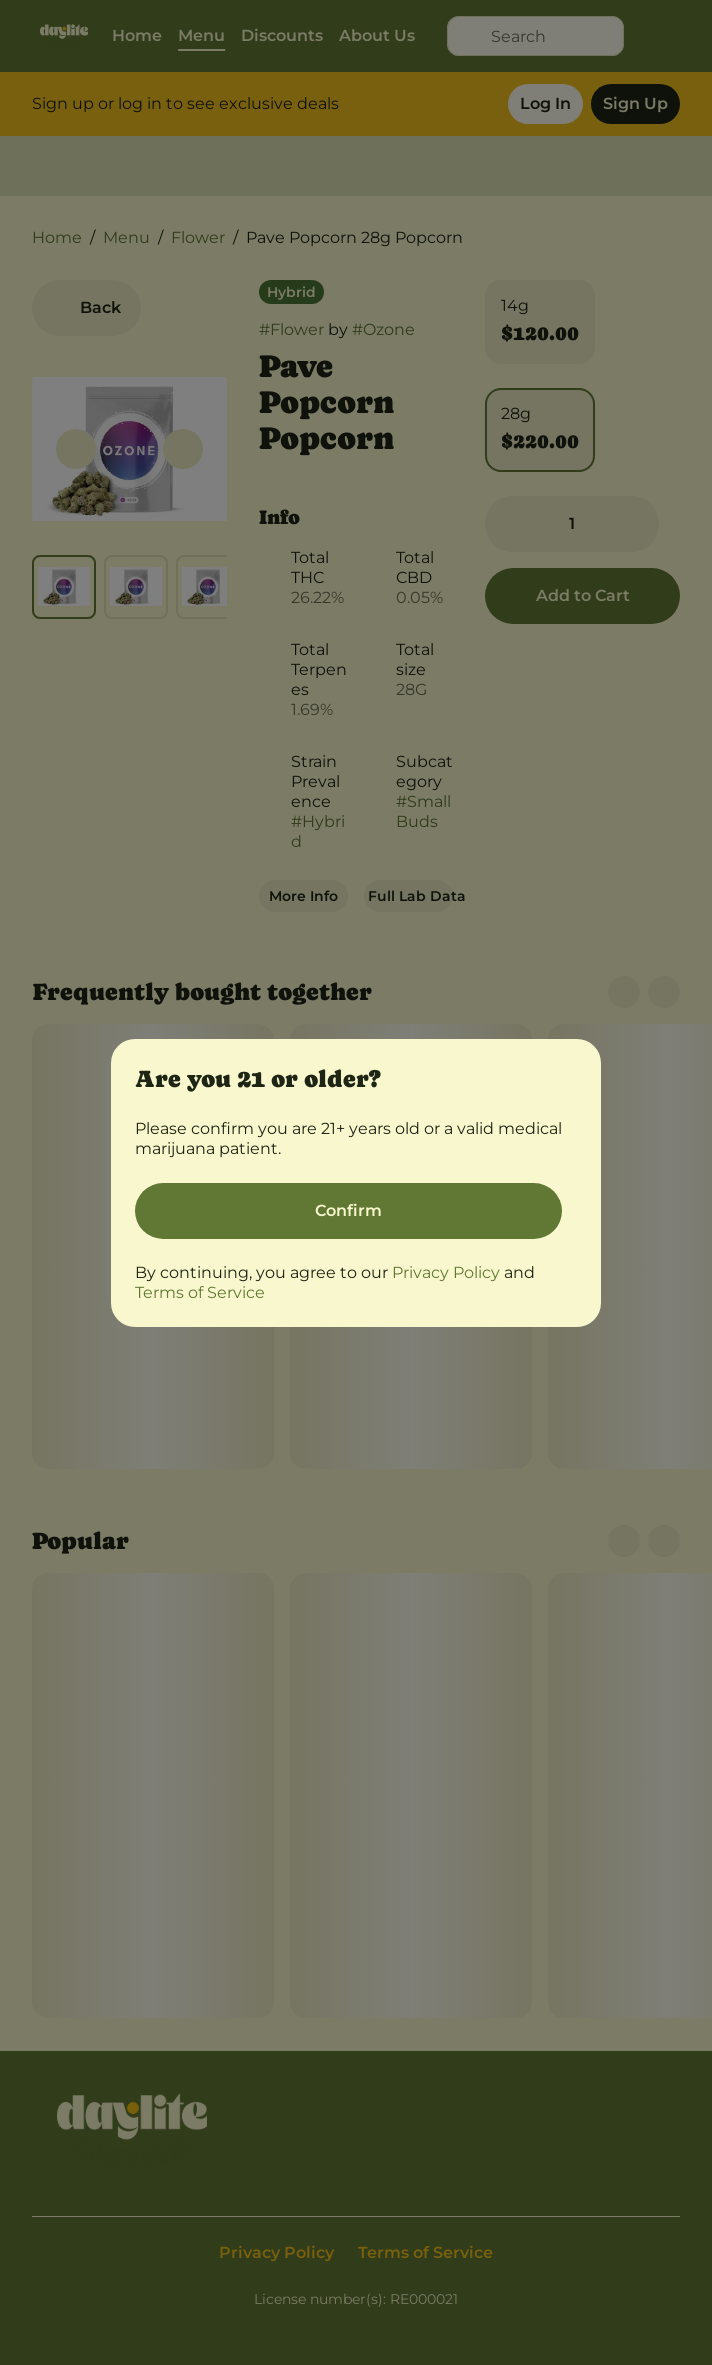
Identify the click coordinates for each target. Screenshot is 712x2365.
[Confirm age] (348, 1211)
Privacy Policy (446, 1272)
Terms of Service (200, 1292)
